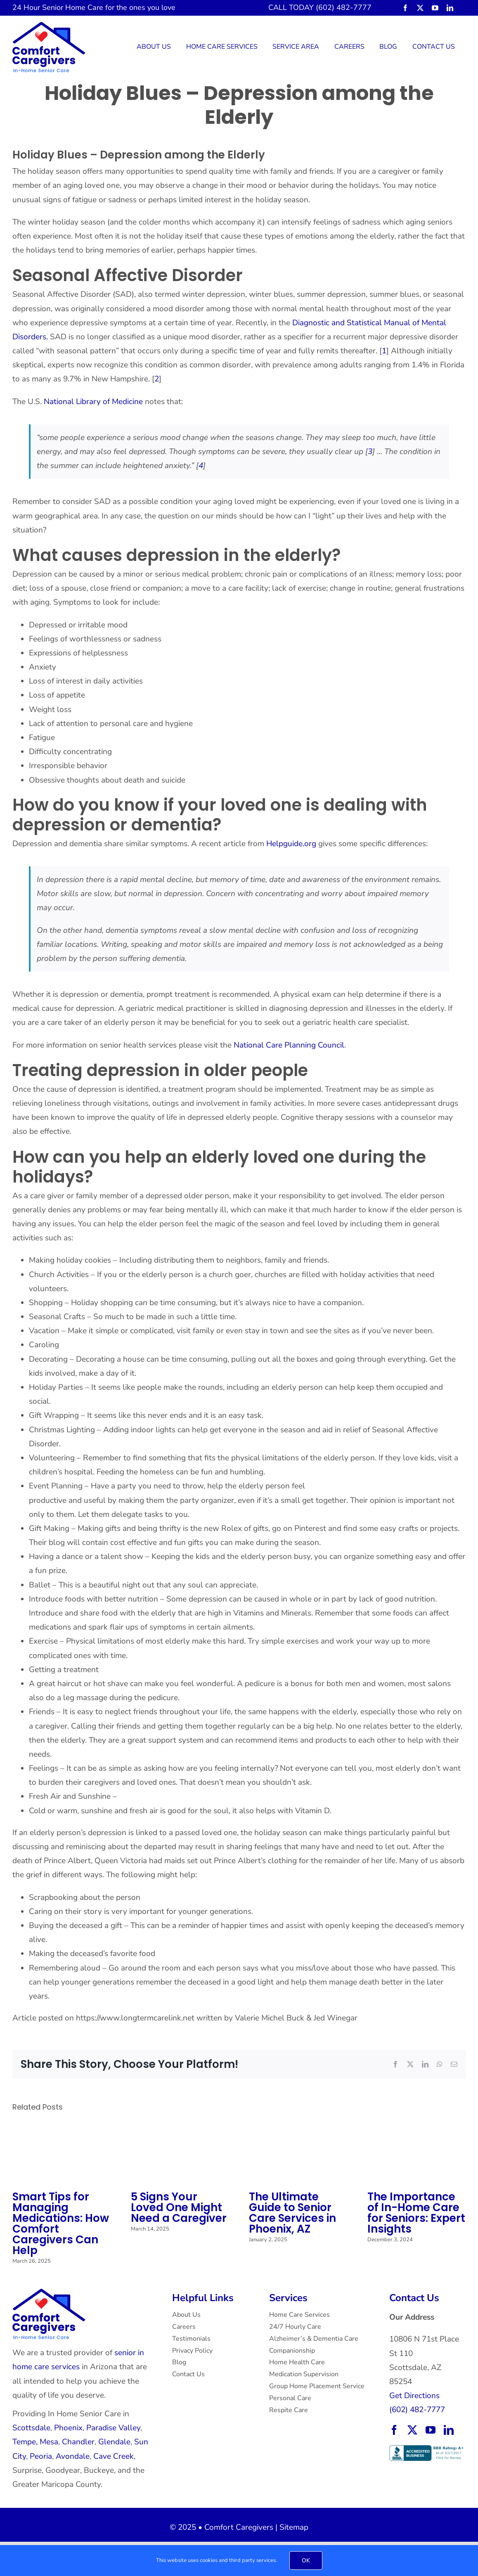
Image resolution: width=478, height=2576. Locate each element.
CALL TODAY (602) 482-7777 (320, 7)
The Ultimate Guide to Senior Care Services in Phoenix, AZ (292, 2212)
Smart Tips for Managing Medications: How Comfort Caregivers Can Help (60, 2223)
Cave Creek (113, 2456)
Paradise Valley (113, 2427)
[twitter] (420, 8)
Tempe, (25, 2441)
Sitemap (293, 2527)
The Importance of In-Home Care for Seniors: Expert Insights (416, 2212)
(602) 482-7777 (417, 2409)
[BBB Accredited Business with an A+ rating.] (427, 2449)
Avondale (73, 2456)
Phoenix (68, 2427)
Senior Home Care (72, 7)
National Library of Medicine (93, 401)
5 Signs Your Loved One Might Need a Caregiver (179, 2207)
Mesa (49, 2441)
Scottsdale (31, 2427)
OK (306, 2560)
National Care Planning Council (289, 1045)
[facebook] (405, 8)
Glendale (114, 2441)
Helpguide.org (292, 843)
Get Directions (414, 2395)
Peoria (41, 2456)
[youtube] (435, 8)
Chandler (78, 2441)
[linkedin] (450, 8)
